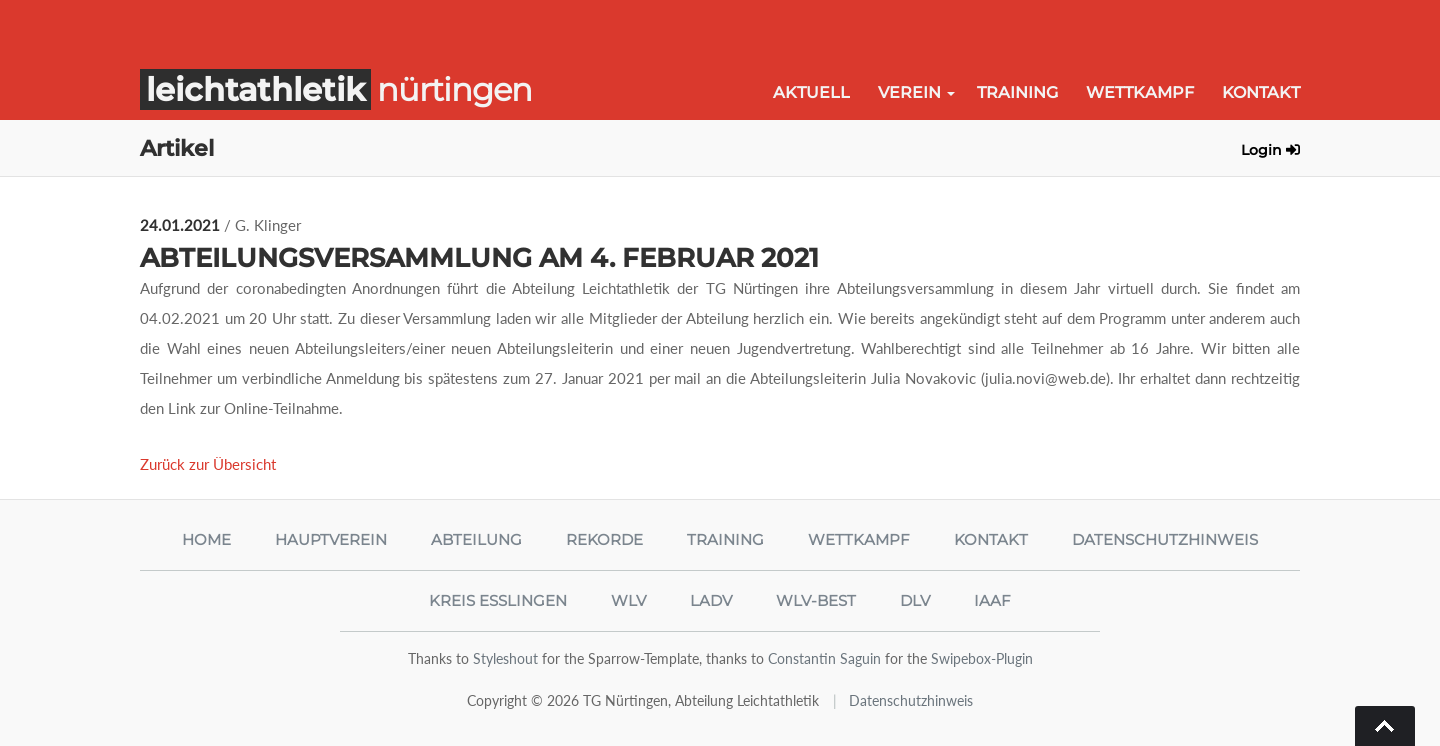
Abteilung (476, 539)
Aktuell (811, 92)
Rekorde (604, 539)
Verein (909, 92)
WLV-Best (816, 600)
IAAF (992, 600)
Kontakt (1261, 92)
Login (1270, 150)
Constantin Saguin (824, 658)
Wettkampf (1140, 92)
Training (1017, 92)
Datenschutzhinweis (1165, 539)
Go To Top (1385, 726)
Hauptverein (331, 539)
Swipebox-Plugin (982, 658)
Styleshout (505, 658)
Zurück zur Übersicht (208, 464)
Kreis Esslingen (498, 600)
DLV (915, 600)
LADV (711, 600)
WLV (628, 600)
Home (206, 539)
